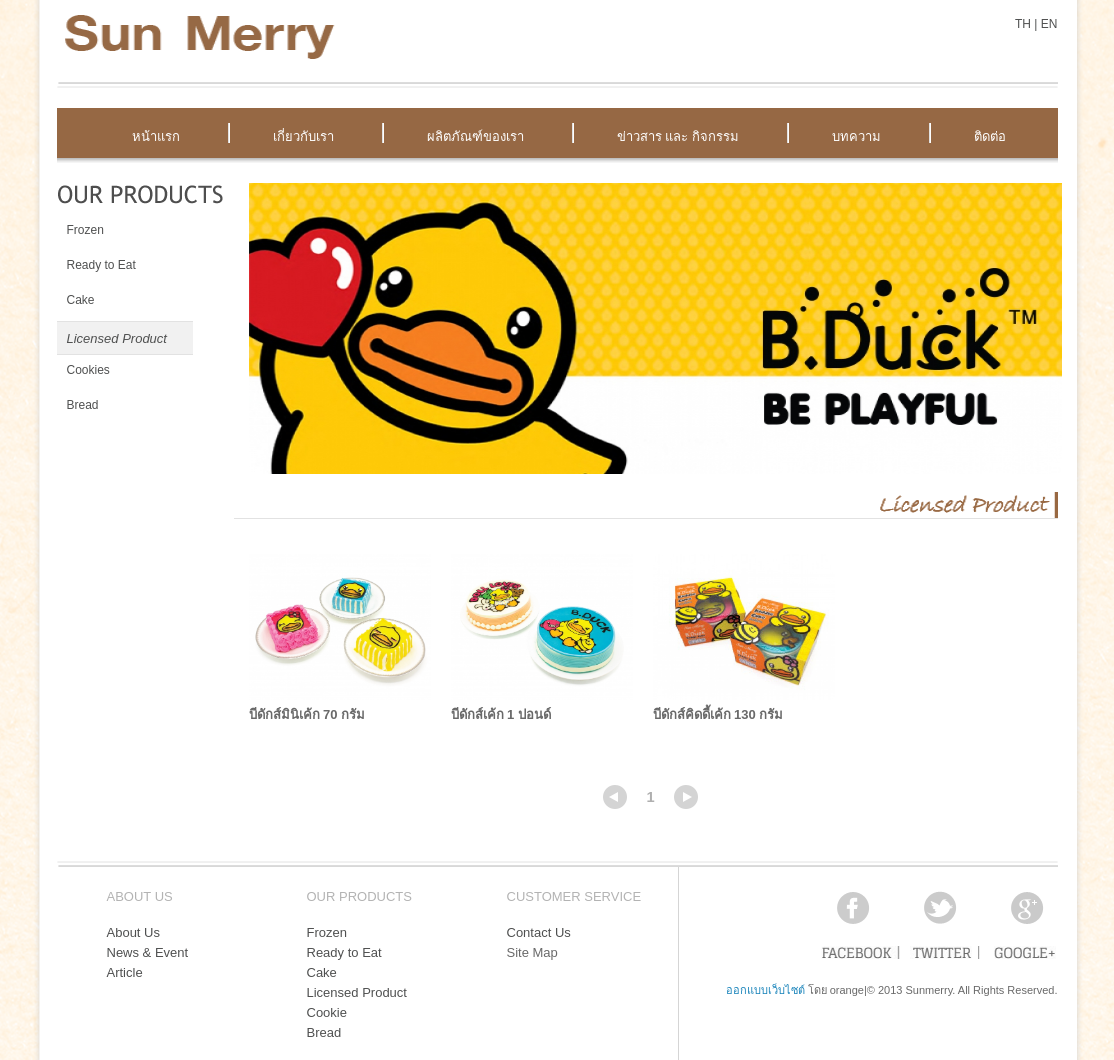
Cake (322, 972)
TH (1023, 24)
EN (1049, 24)
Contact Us (539, 932)
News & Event (148, 952)
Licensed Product (357, 992)
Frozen (327, 932)
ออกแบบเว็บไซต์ (765, 990)
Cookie (327, 1012)
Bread (324, 1032)
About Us (133, 932)
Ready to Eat (344, 952)
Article (125, 972)
